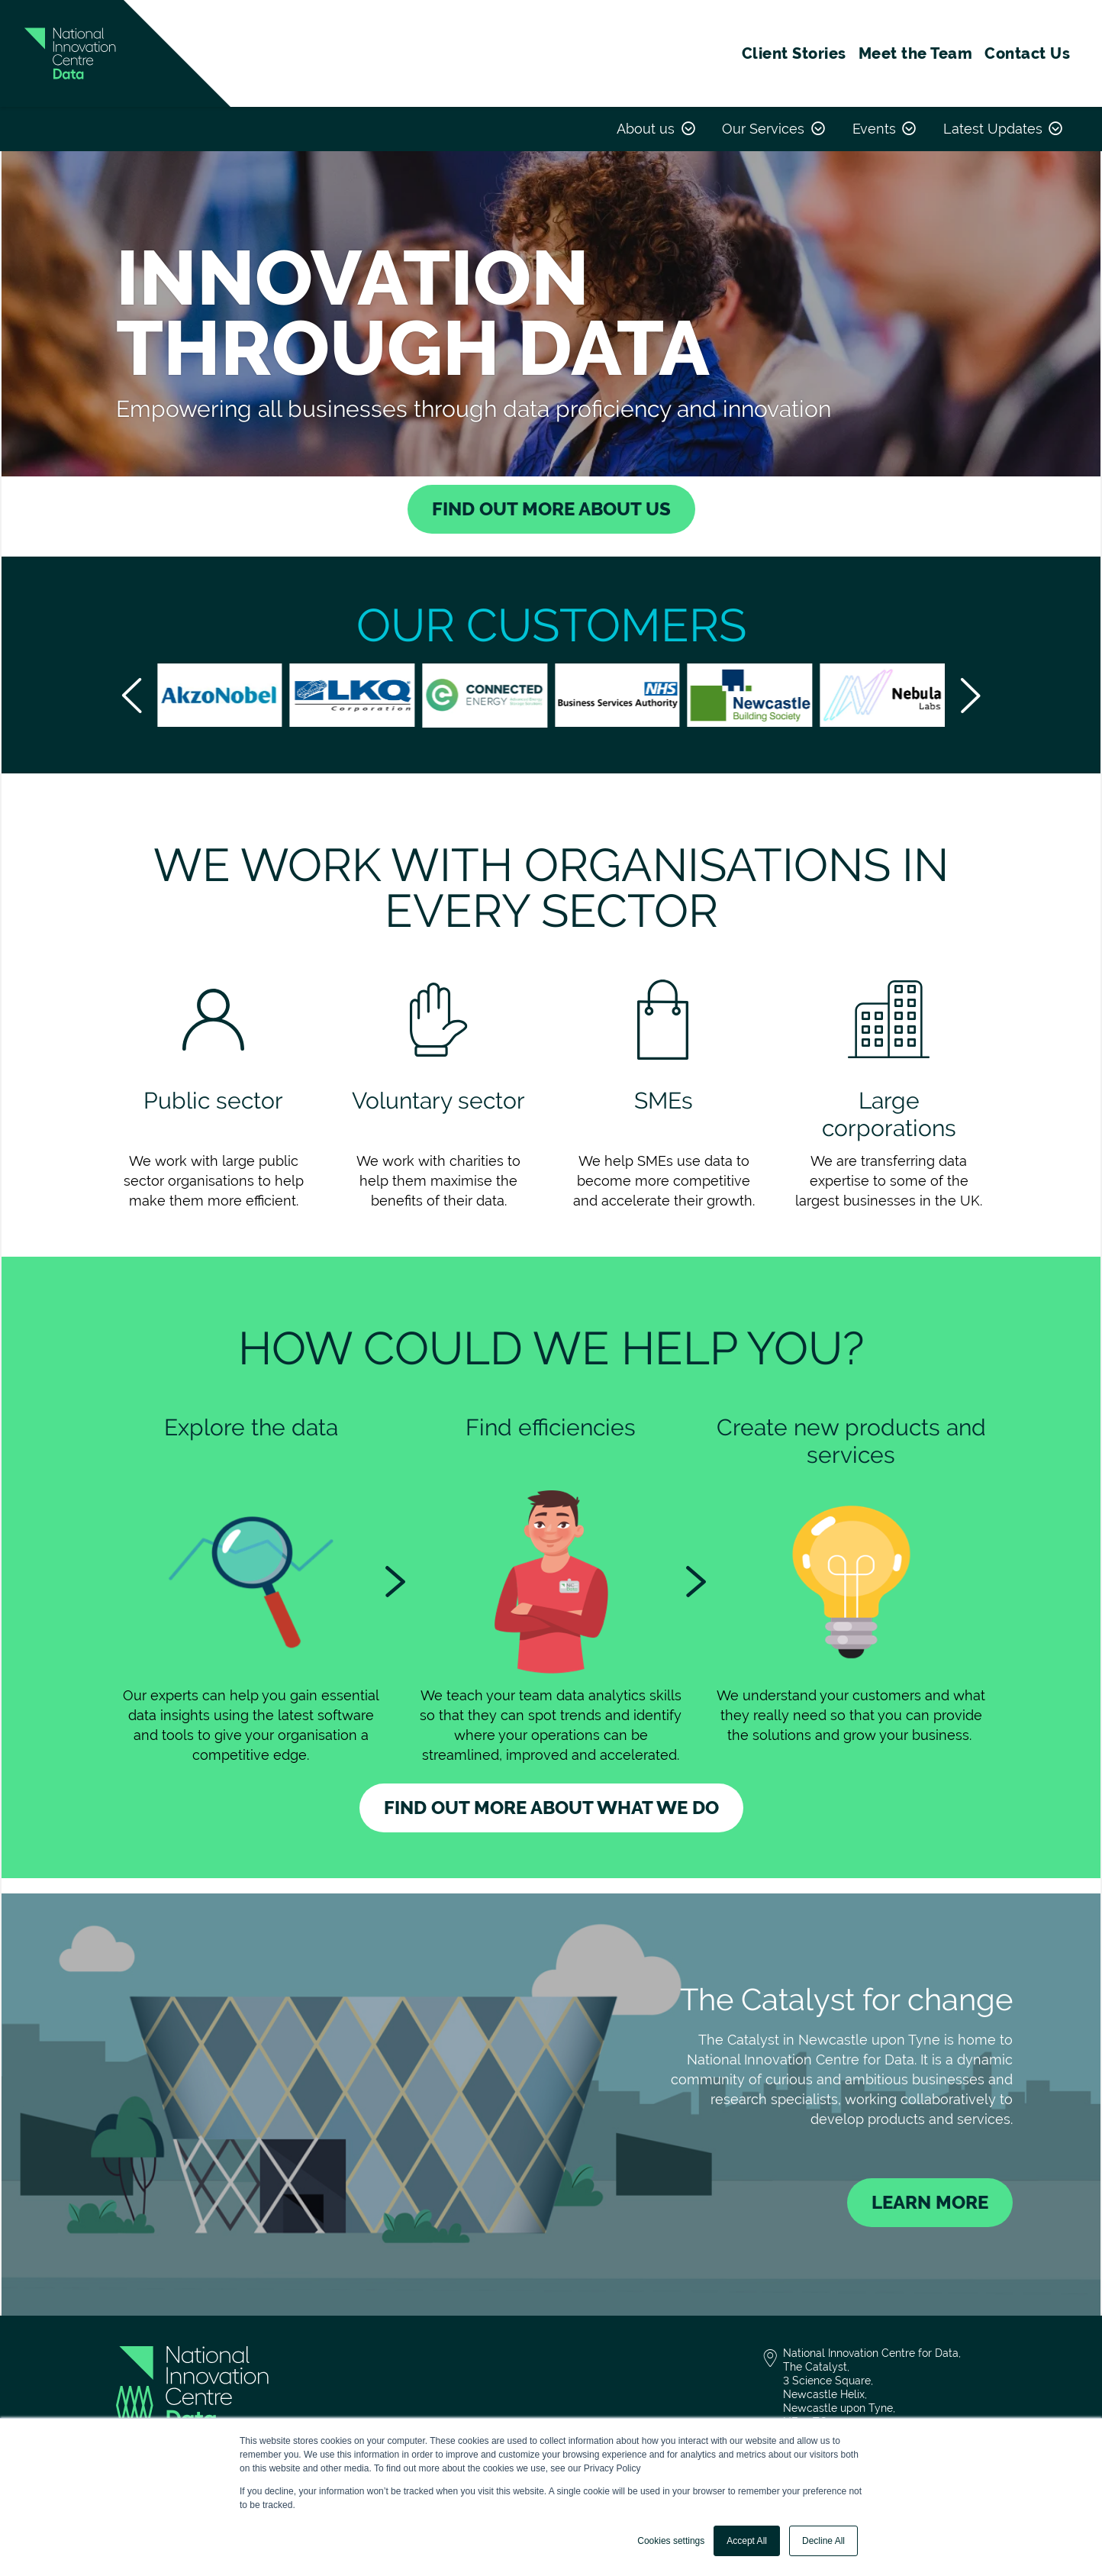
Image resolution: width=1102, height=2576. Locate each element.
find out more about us (551, 509)
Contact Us (1027, 53)
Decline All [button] (823, 2541)
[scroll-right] (970, 695)
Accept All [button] (747, 2541)
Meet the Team (916, 53)
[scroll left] (131, 695)
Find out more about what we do (551, 1807)
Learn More (930, 2202)
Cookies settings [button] (670, 2541)
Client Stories (794, 53)
